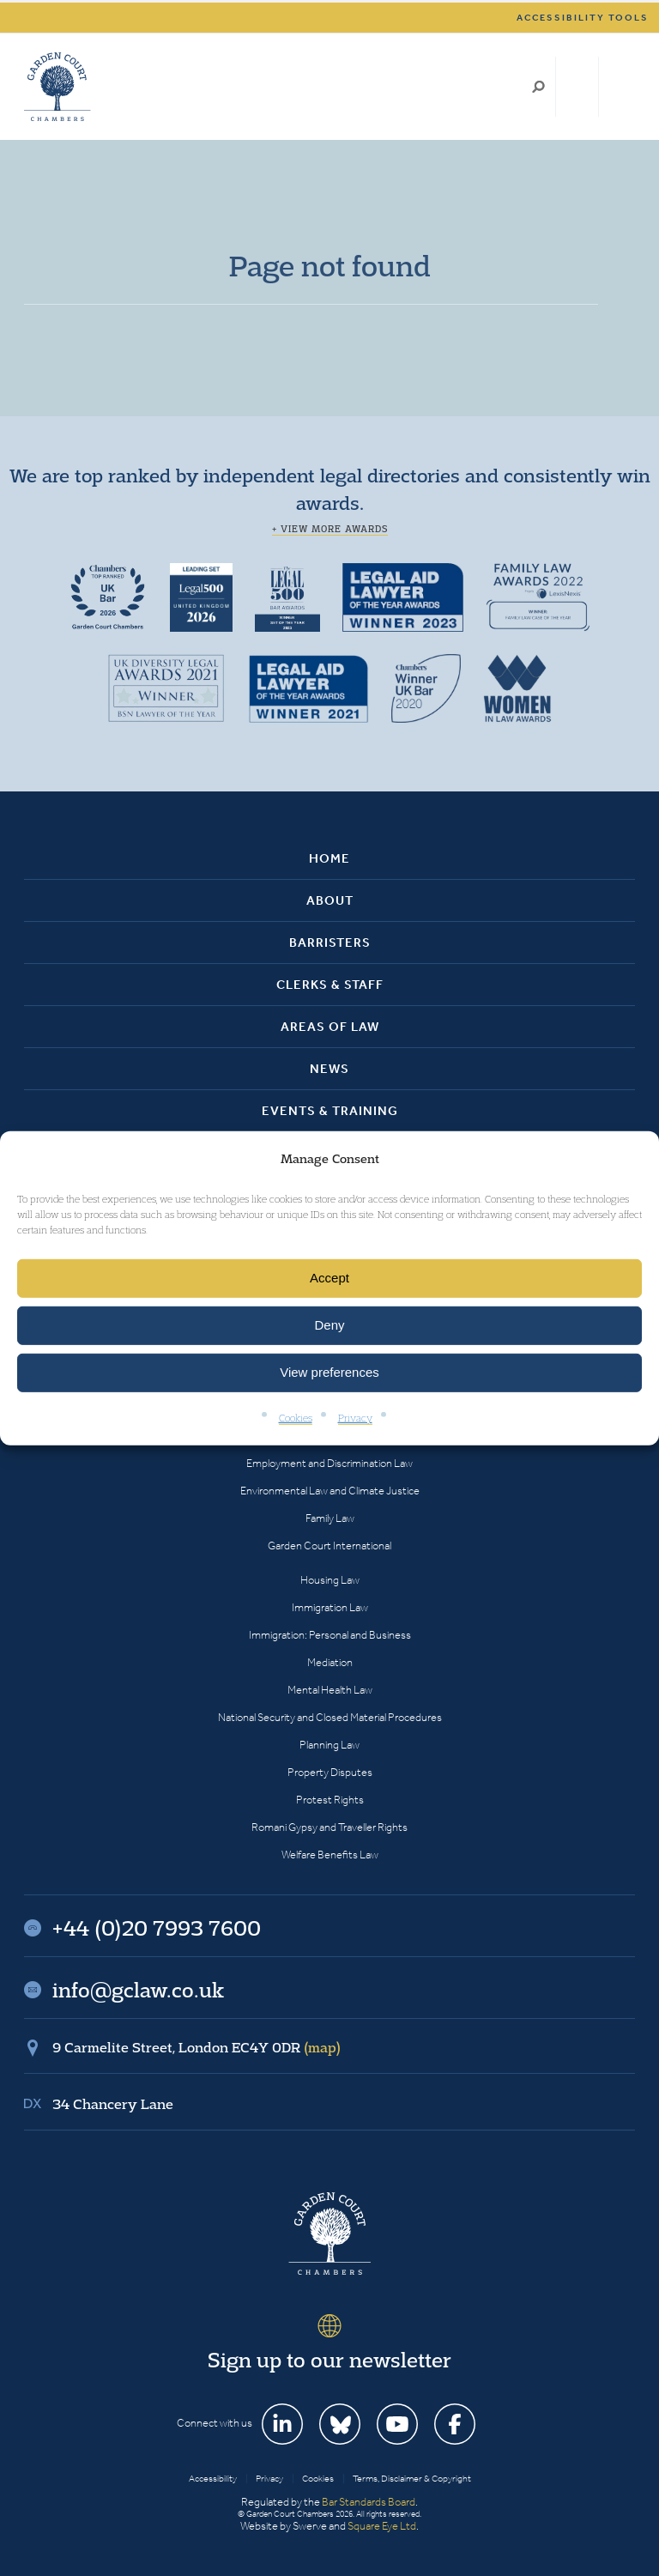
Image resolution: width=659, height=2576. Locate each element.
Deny (329, 1325)
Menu (619, 87)
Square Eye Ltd (382, 2525)
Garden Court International (329, 1545)
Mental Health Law (329, 1689)
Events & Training (330, 1110)
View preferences (329, 1372)
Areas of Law (330, 1026)
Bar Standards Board (368, 2501)
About (330, 900)
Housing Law (330, 1579)
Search (538, 87)
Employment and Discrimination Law (329, 1463)
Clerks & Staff (330, 984)
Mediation (330, 1662)
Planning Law (329, 1744)
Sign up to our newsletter (329, 2360)
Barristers (330, 942)
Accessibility (213, 2478)
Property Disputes (329, 1772)
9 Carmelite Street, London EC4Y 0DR (196, 2047)
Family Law (329, 1518)
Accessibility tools (583, 17)
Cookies (295, 1417)
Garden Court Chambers (57, 86)
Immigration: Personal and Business (330, 1634)
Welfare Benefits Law (329, 1854)
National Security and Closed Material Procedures (330, 1717)
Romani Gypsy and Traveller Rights (329, 1827)
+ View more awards (330, 529)
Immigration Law (330, 1607)
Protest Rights (330, 1799)
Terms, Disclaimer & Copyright (412, 2478)
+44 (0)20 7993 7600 (577, 87)
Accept (329, 1277)
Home (329, 858)
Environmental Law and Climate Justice (330, 1490)
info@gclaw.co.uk (138, 1990)
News (329, 1068)
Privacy (355, 1417)
